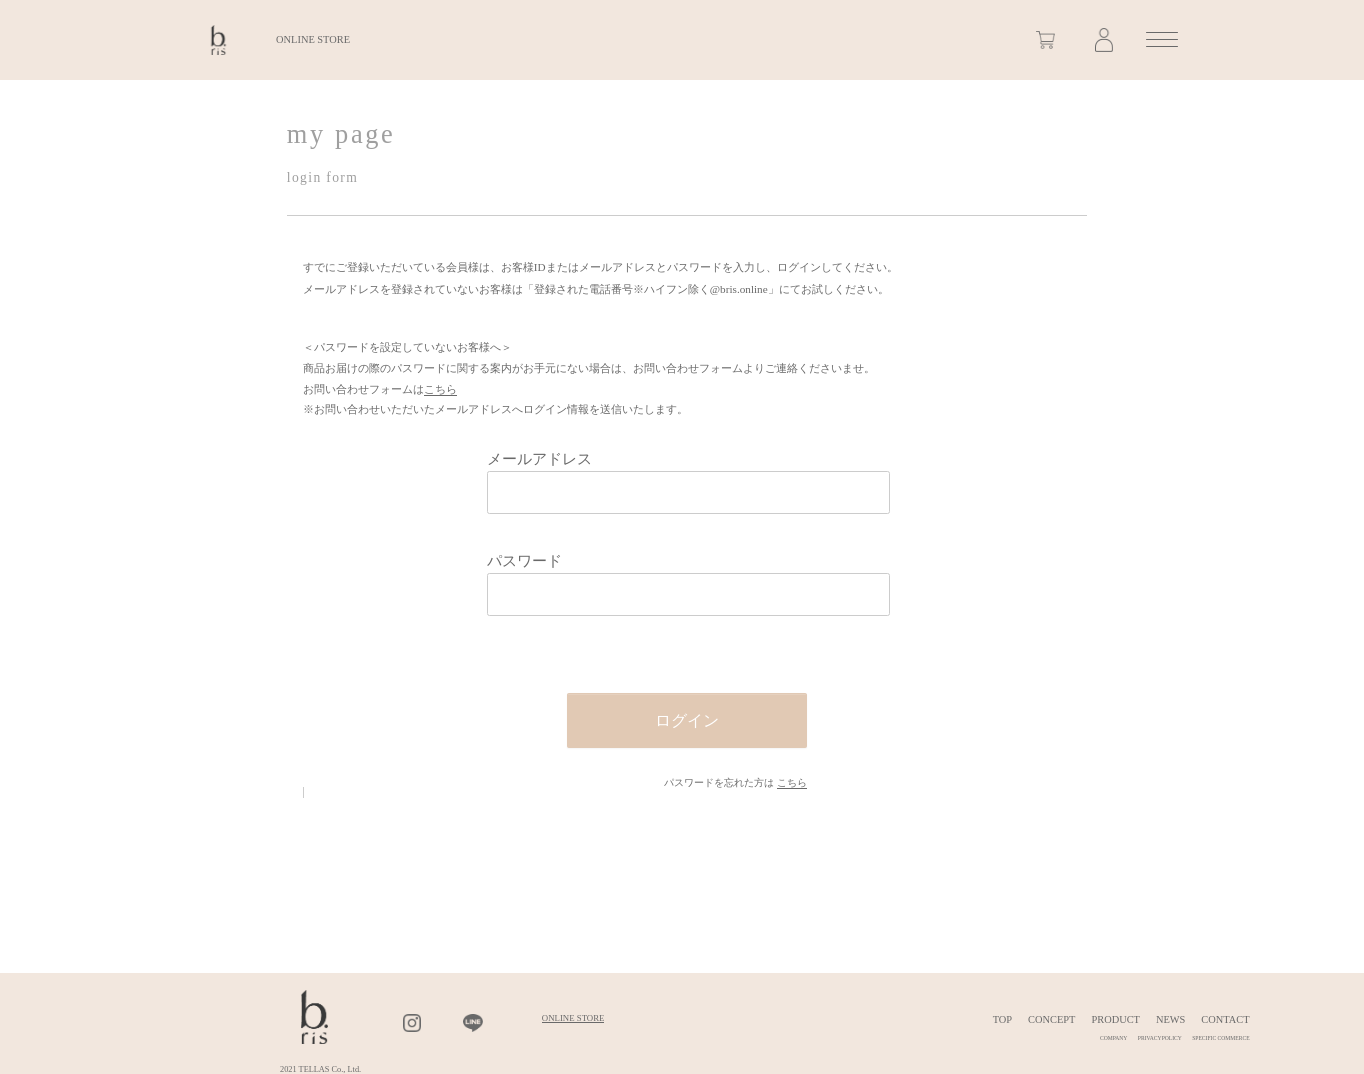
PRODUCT (1115, 1019)
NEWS (1170, 1019)
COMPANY (1113, 1038)
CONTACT (1225, 1019)
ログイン (687, 720)
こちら (440, 389)
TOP (1002, 1019)
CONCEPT (1051, 1019)
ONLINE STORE (313, 39)
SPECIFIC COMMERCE (1220, 1038)
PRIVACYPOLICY (1160, 1038)
